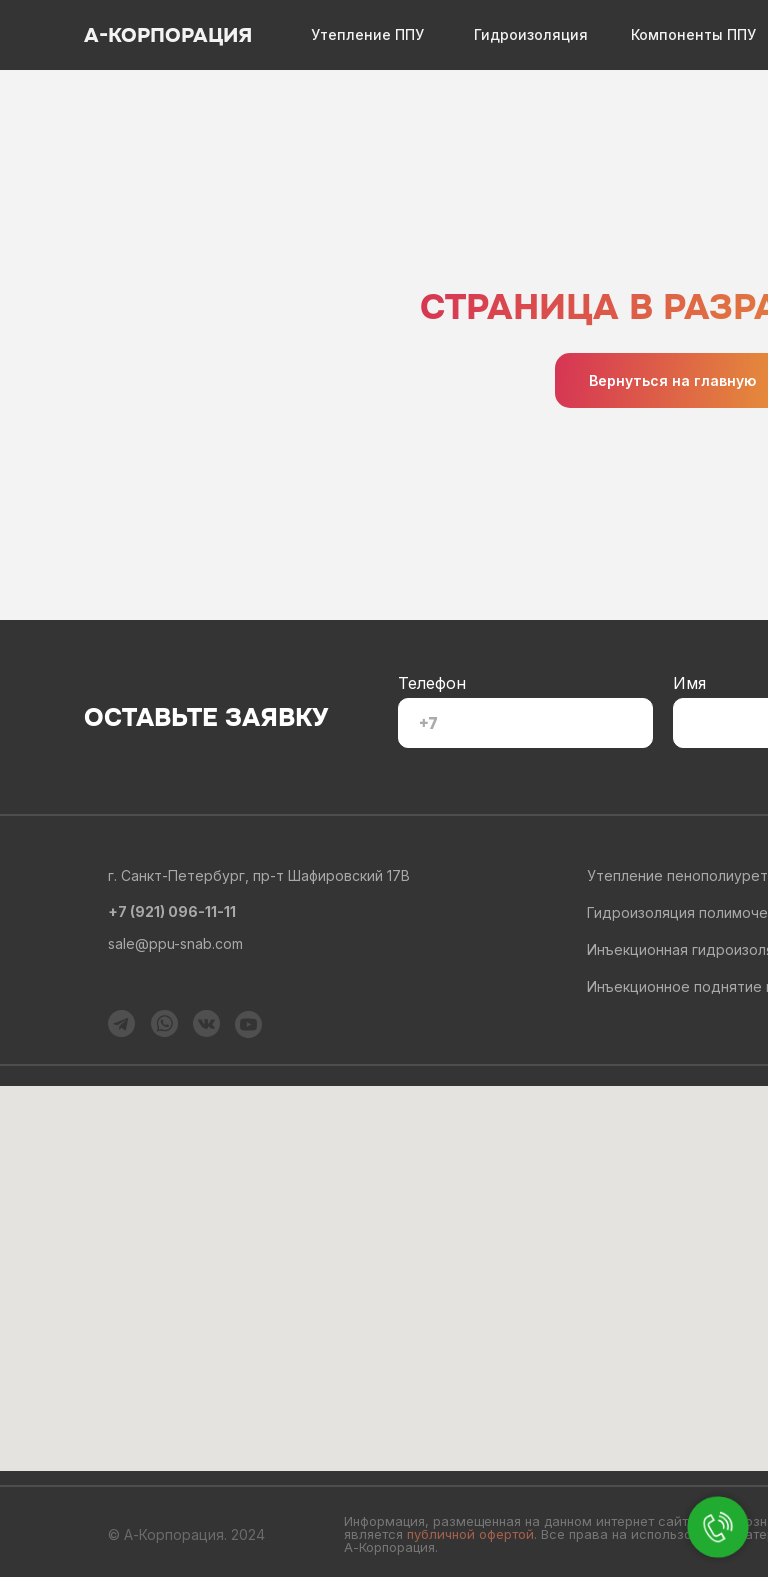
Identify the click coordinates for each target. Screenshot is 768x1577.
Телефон (432, 683)
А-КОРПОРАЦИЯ (168, 35)
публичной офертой (470, 1534)
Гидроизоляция (531, 34)
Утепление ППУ (367, 34)
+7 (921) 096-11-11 (172, 911)
